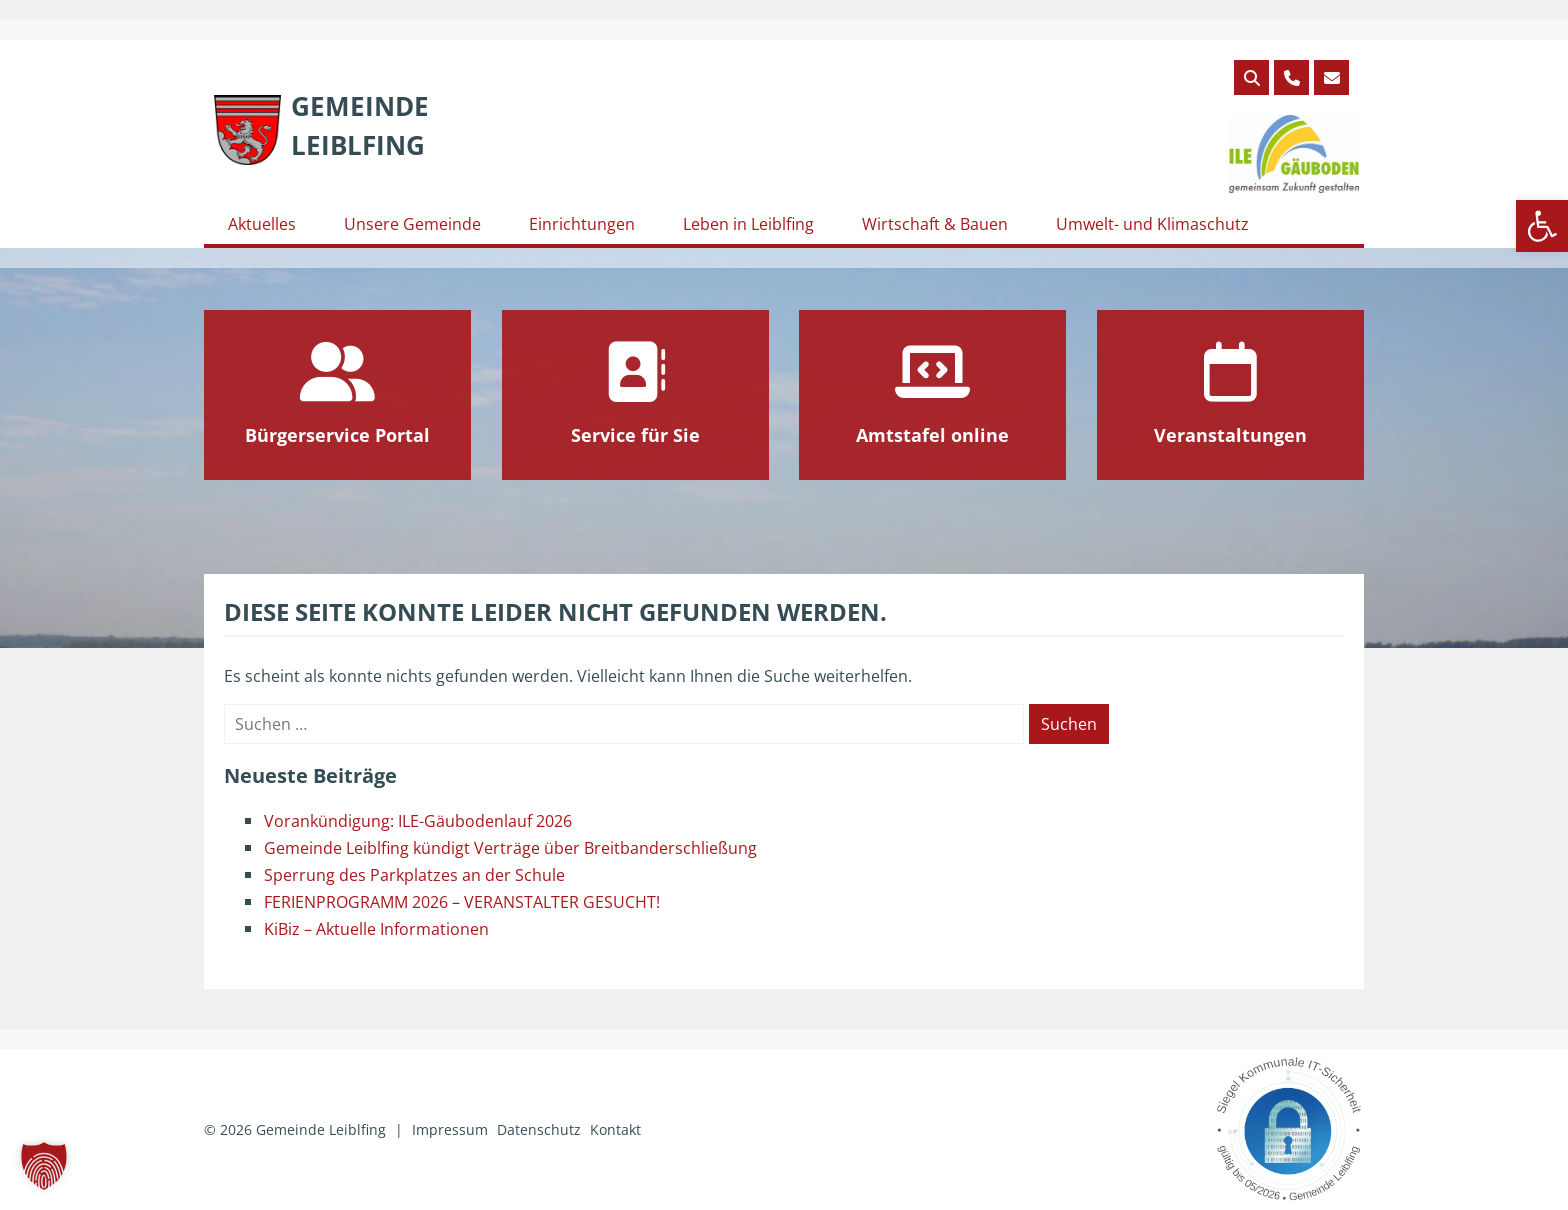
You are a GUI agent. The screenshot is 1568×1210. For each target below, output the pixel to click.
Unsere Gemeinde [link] (412, 224)
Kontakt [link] (615, 1129)
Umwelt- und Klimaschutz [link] (1152, 224)
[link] (1542, 226)
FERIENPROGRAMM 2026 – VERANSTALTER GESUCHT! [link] (462, 902)
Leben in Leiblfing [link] (748, 224)
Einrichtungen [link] (582, 224)
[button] (44, 1166)
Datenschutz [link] (539, 1129)
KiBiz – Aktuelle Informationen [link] (376, 929)
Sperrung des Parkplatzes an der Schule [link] (414, 875)
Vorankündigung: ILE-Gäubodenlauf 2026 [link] (418, 821)
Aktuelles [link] (262, 224)
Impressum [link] (450, 1129)
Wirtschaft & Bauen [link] (935, 224)
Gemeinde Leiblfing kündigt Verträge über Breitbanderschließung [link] (510, 848)
